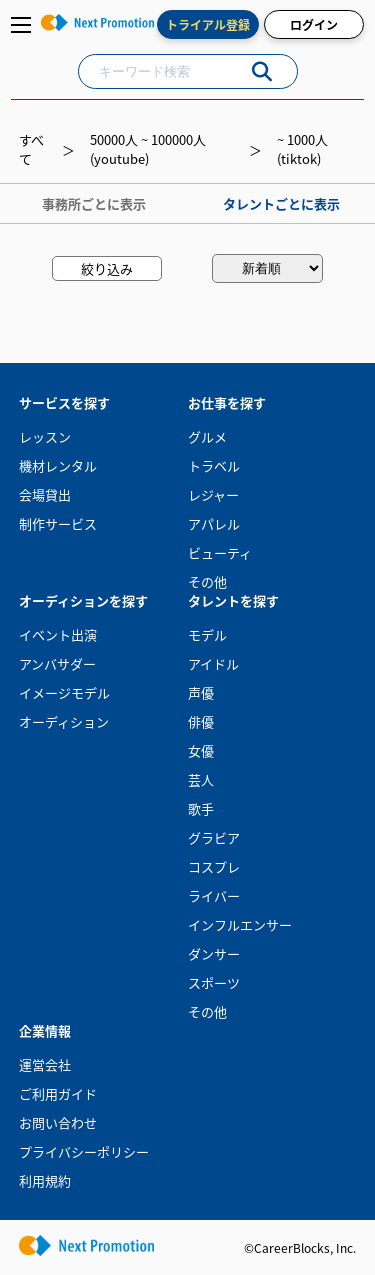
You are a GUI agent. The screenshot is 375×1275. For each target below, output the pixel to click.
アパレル (214, 523)
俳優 (201, 721)
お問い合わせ (58, 1122)
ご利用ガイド (58, 1093)
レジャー (213, 494)
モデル (207, 634)
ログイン (314, 24)
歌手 (201, 808)
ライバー (214, 895)
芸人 (201, 779)
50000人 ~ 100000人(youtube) (148, 149)
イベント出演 (58, 634)
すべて (31, 149)
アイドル (213, 663)
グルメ (207, 436)
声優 (201, 692)
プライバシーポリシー (84, 1151)
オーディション (64, 721)
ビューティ (220, 552)
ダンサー (214, 953)
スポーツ (214, 982)
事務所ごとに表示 (94, 203)
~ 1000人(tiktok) (302, 149)
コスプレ (214, 866)
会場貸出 (45, 494)
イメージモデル (64, 692)
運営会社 (45, 1064)
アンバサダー (57, 663)
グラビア (214, 837)
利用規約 (45, 1180)
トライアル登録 (208, 24)
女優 (201, 750)
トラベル (214, 465)
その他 (207, 581)
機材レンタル (58, 465)
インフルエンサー (240, 924)
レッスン (45, 436)
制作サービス (58, 523)
